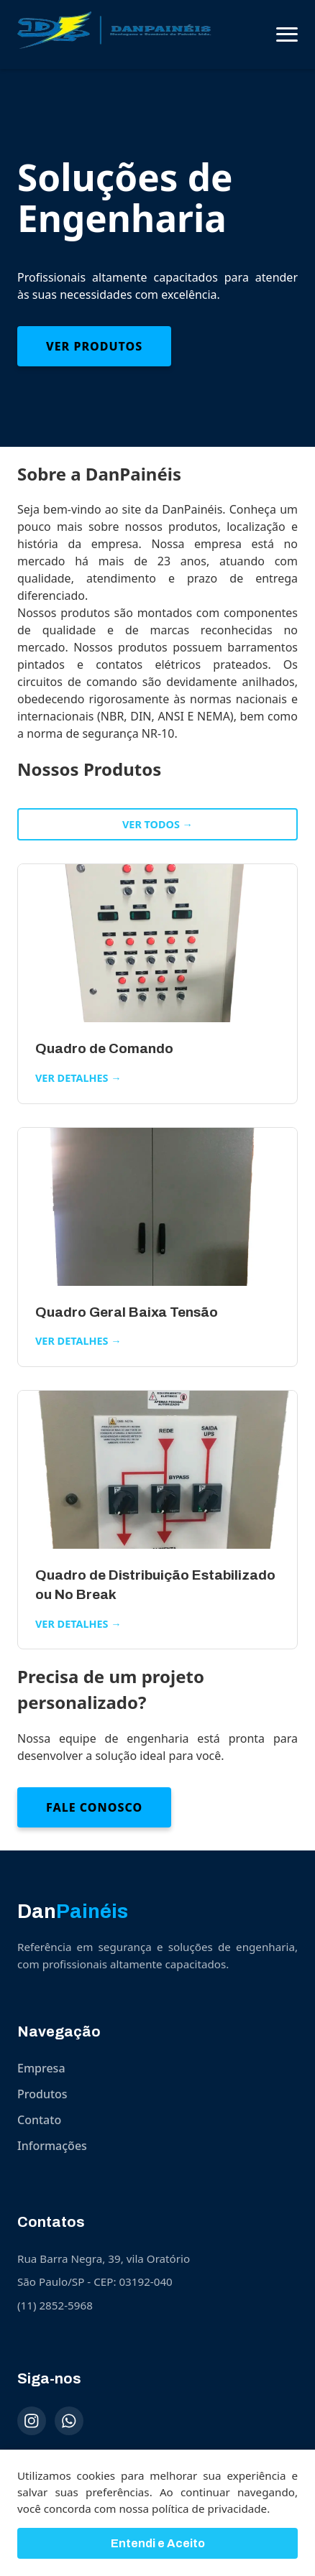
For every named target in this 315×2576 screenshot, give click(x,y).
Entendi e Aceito (158, 2547)
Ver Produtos (94, 346)
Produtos (42, 2094)
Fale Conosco (94, 1807)
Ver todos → (157, 824)
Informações (52, 2146)
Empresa (41, 2068)
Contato (39, 2120)
